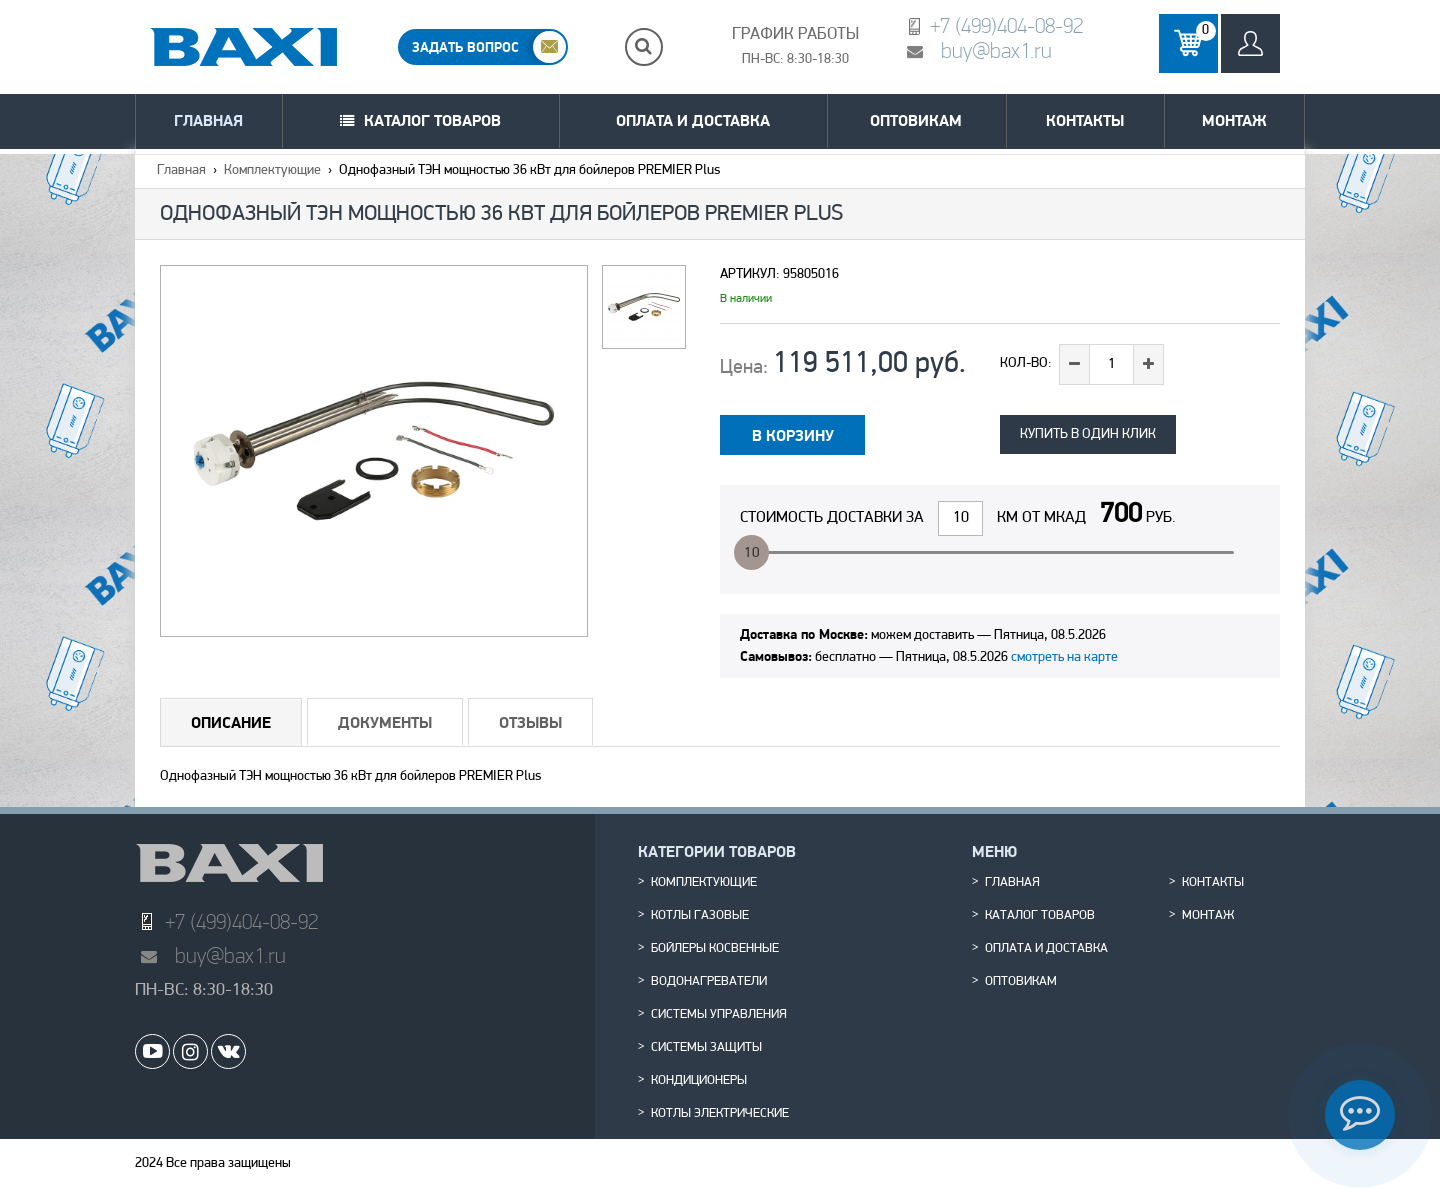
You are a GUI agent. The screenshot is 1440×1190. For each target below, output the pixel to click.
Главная (208, 120)
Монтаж (1234, 120)
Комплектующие (272, 170)
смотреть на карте (1064, 657)
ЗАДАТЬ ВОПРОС (465, 47)
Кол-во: (1026, 363)
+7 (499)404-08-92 (1006, 25)
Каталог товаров (432, 120)
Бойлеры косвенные (715, 949)
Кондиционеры (699, 1081)
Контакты (1085, 120)
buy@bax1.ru (996, 50)
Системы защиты (706, 1048)
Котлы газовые (700, 916)
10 (752, 553)
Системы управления (719, 1015)
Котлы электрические (720, 1114)
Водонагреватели (709, 982)
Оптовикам (916, 120)
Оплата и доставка (693, 120)
